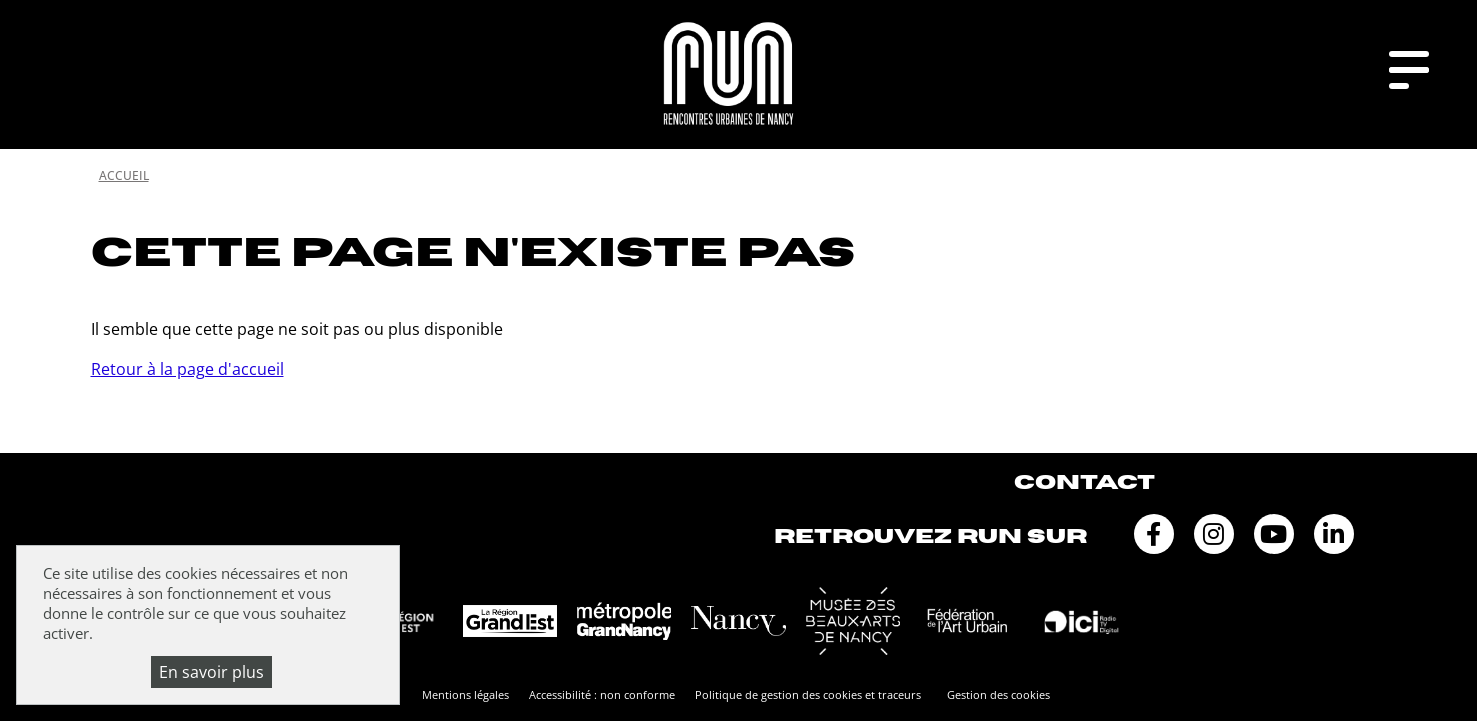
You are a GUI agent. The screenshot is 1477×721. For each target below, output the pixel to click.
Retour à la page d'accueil (187, 369)
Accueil (124, 175)
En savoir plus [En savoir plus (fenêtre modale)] (211, 672)
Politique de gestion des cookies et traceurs (808, 694)
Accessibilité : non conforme (602, 694)
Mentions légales (465, 694)
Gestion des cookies (998, 694)
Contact (1084, 482)
